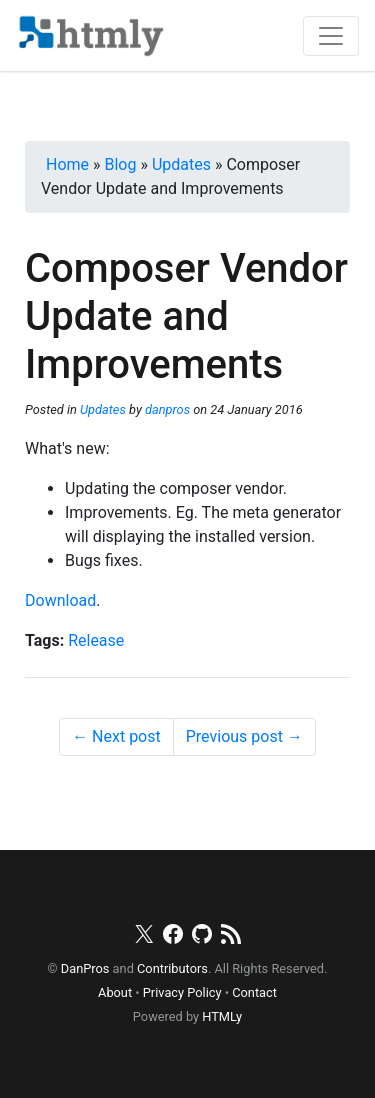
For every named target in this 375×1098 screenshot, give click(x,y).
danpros (167, 409)
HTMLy (222, 1016)
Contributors (172, 968)
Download (60, 600)
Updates (103, 409)
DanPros (85, 968)
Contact (254, 992)
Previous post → (244, 736)
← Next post (116, 736)
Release (96, 640)
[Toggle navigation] (331, 36)
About (115, 992)
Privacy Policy (182, 992)
